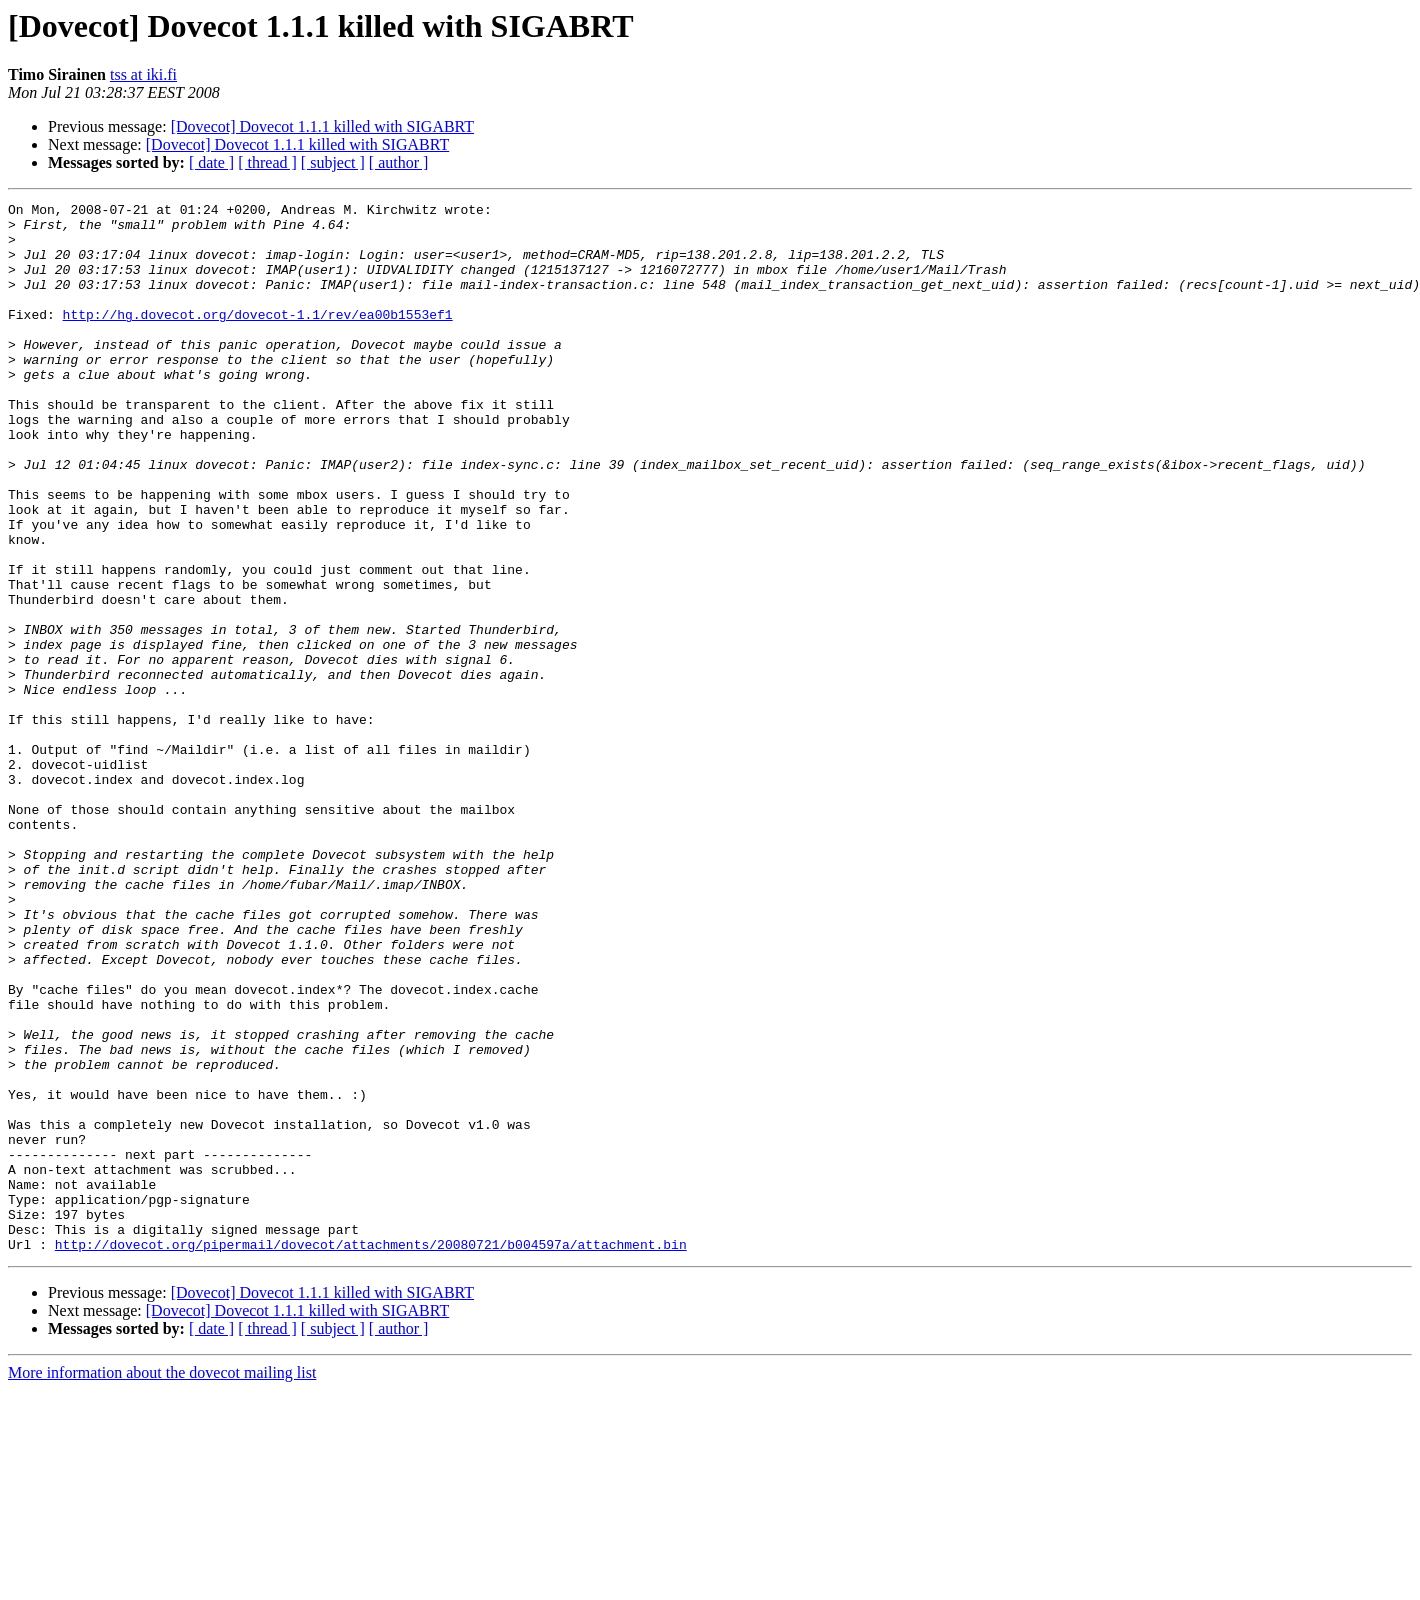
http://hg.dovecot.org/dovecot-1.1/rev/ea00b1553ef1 (258, 338)
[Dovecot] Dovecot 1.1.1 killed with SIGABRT (322, 126)
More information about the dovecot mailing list (162, 1582)
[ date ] (211, 162)
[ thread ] (267, 162)
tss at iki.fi (143, 74)
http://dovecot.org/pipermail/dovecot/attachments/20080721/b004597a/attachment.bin (371, 1454)
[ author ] (399, 162)
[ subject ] (333, 162)
